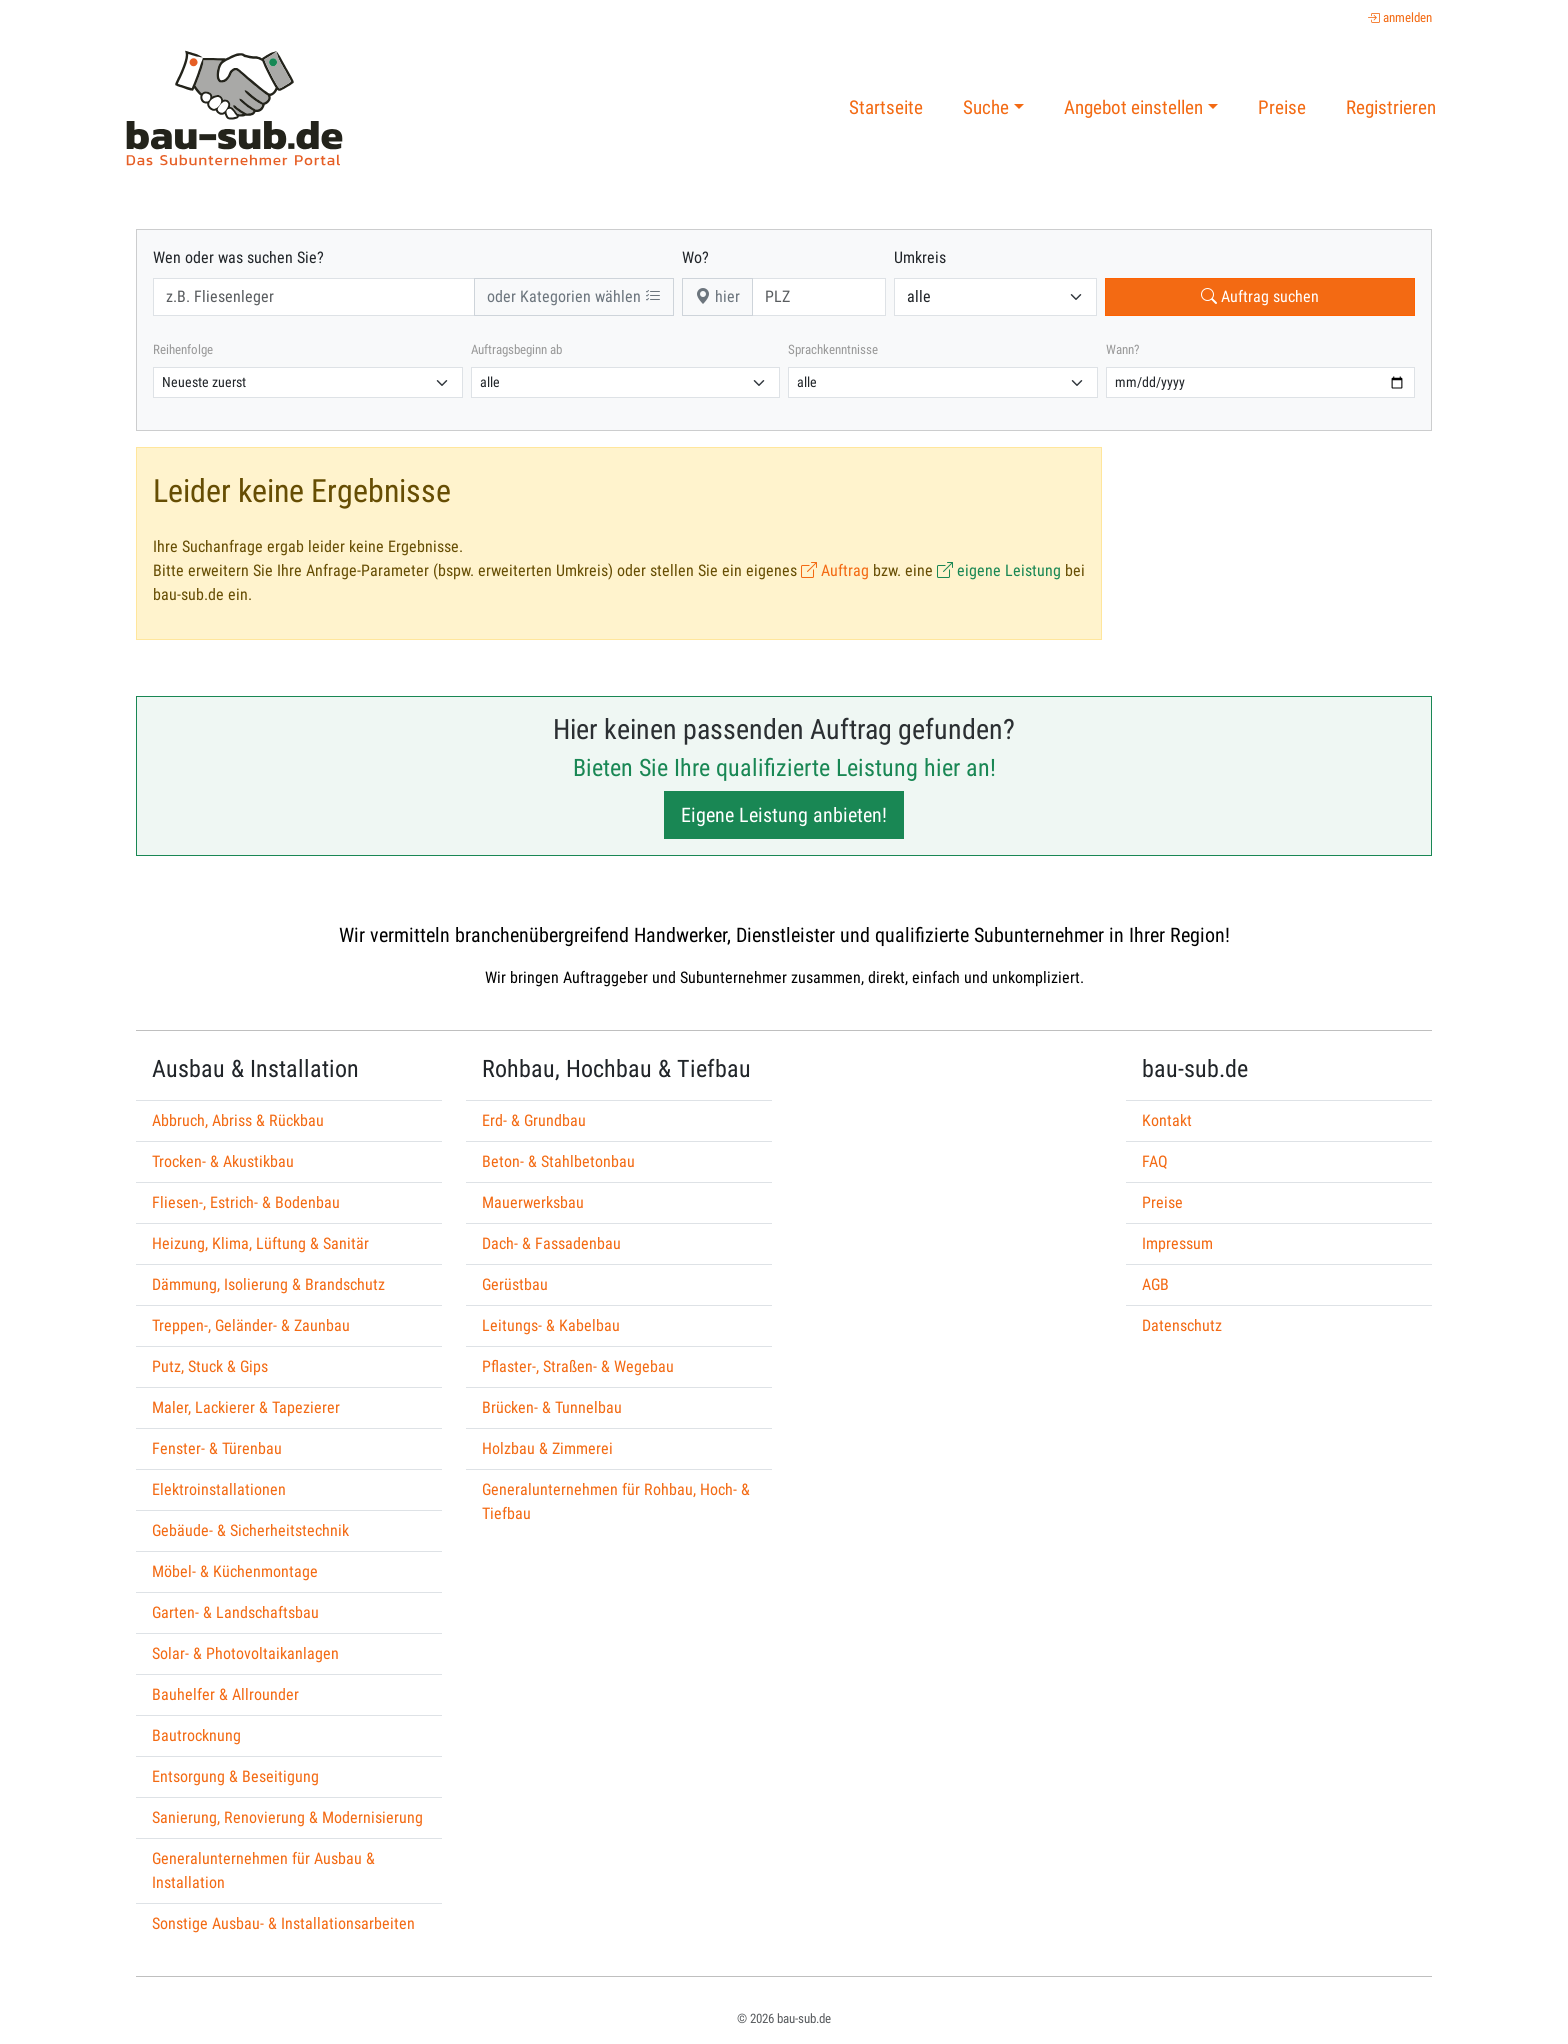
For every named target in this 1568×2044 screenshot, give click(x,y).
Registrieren (1391, 107)
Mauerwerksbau (533, 1202)
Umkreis (920, 257)
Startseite (886, 107)
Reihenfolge (183, 349)
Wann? (1122, 349)
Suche (986, 107)
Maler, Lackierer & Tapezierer (246, 1407)
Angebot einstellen (1133, 107)
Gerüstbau (515, 1284)
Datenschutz (1182, 1325)
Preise (1282, 107)
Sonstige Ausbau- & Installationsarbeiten (283, 1923)
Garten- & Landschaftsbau (235, 1612)
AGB (1155, 1284)
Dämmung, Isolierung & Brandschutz (268, 1284)
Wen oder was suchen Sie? (238, 257)
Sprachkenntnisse (833, 349)
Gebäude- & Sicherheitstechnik (250, 1530)
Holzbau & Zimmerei (547, 1448)
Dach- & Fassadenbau (551, 1243)
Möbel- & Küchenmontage (235, 1571)
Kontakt (1167, 1120)
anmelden (1399, 17)
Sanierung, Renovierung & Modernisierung (287, 1817)
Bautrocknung (196, 1735)
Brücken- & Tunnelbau (552, 1407)
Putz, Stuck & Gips (210, 1366)
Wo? (695, 257)
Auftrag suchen (1260, 296)
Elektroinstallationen (219, 1489)
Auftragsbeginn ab (516, 349)
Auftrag (835, 570)
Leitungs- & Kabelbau (551, 1325)
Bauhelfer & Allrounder (225, 1694)
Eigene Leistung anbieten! (784, 815)
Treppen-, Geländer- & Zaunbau (251, 1325)
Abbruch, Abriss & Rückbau (238, 1120)
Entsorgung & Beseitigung (235, 1776)
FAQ (1155, 1161)
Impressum (1177, 1243)
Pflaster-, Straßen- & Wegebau (578, 1366)
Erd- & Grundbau (534, 1120)
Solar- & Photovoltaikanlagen (245, 1653)
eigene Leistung (999, 570)
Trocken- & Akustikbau (223, 1161)
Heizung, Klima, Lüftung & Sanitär (260, 1243)
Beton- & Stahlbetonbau (558, 1161)
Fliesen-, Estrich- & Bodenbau (246, 1202)
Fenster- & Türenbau (217, 1448)
